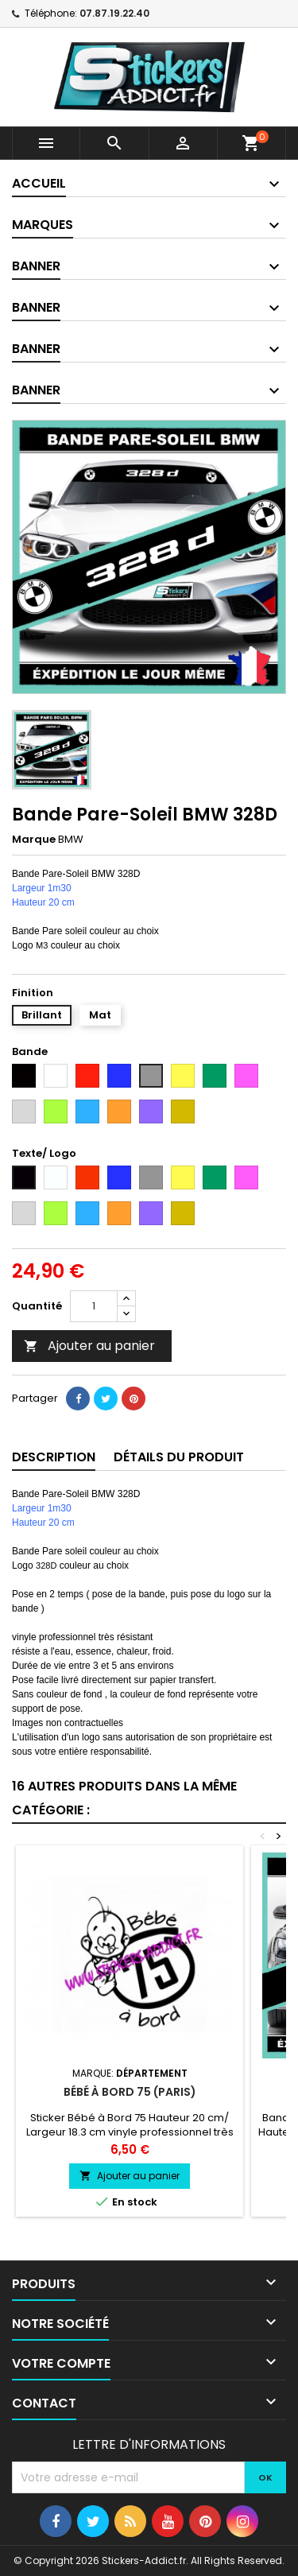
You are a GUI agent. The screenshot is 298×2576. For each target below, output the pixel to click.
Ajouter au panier (89, 1345)
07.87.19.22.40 (114, 13)
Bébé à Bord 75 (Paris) (130, 2092)
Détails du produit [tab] (179, 1457)
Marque (34, 839)
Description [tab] (53, 1457)
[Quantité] (94, 1306)
